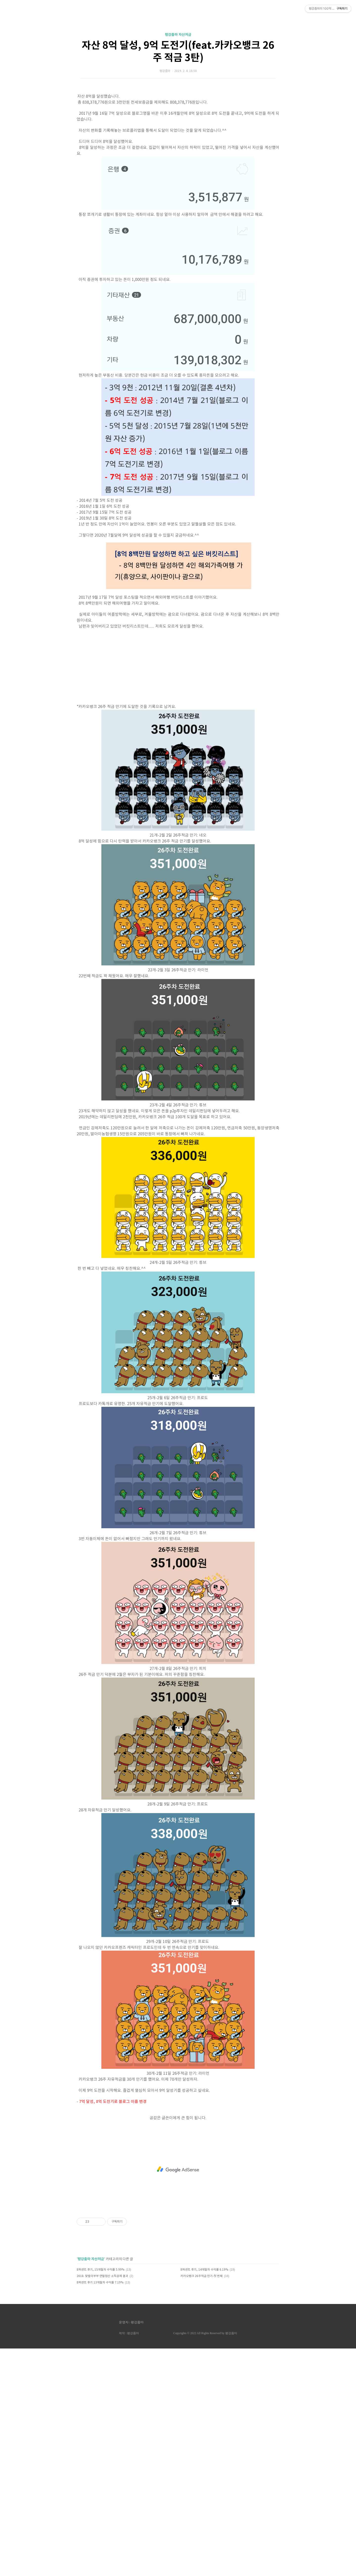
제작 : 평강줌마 (129, 2560)
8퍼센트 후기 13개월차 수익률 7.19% (100, 2510)
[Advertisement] (178, 47)
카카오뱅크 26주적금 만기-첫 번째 (201, 2503)
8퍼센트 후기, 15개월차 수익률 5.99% (100, 2497)
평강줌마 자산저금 (178, 104)
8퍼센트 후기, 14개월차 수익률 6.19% (204, 2497)
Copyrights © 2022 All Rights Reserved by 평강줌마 (205, 2560)
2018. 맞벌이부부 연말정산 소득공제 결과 (102, 2503)
